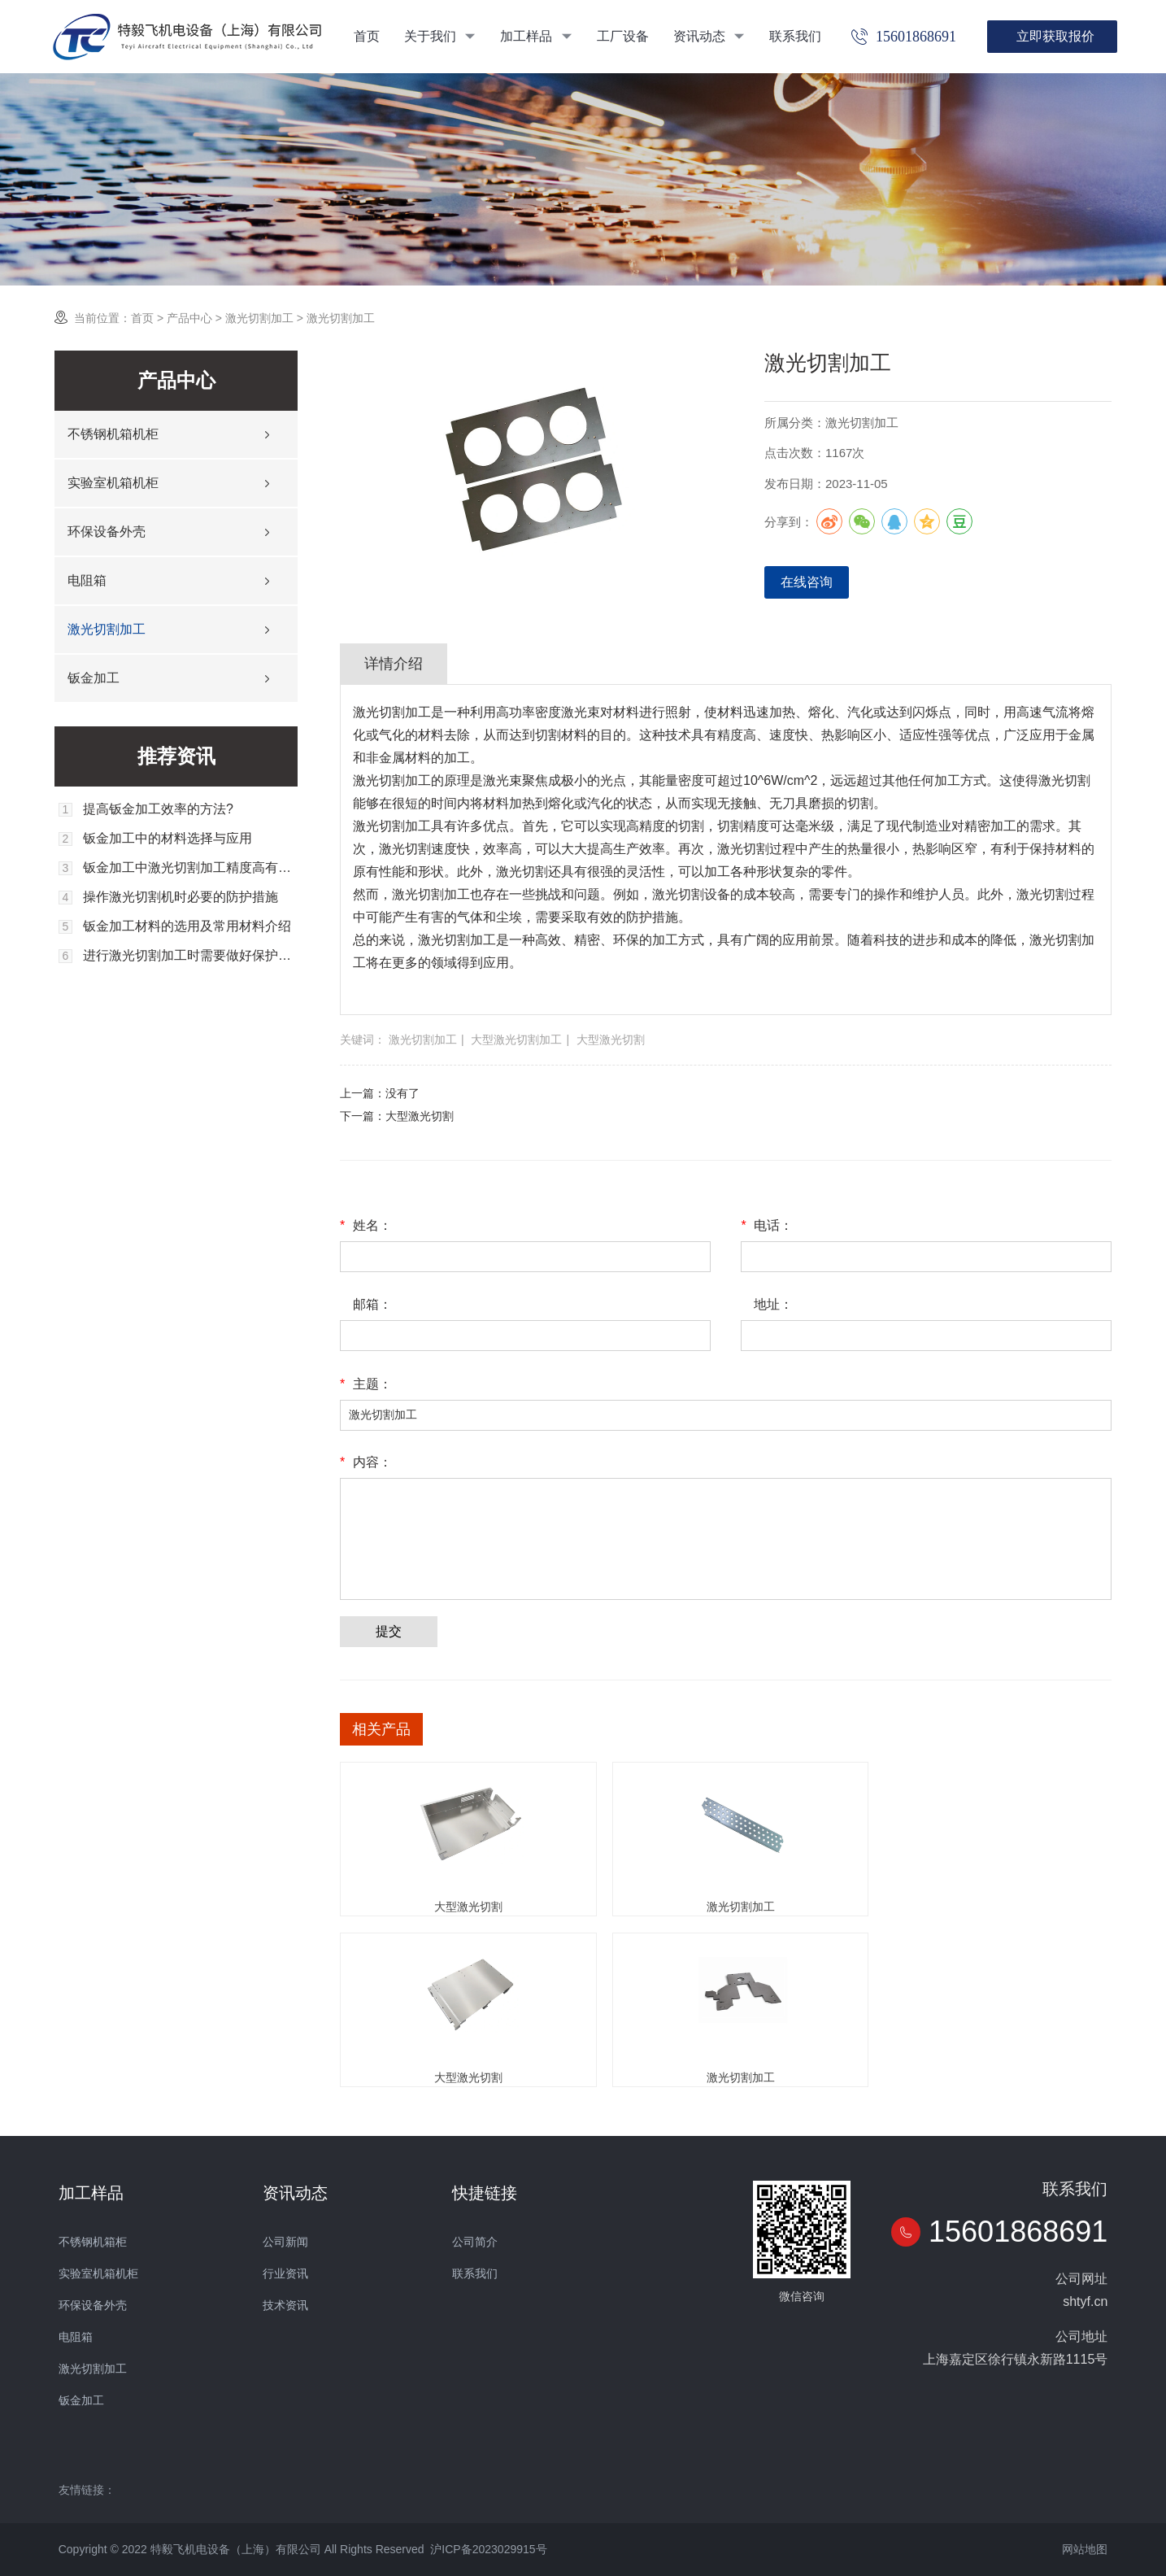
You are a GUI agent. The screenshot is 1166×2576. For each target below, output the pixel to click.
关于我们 (440, 36)
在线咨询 (807, 582)
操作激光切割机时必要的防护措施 (180, 897)
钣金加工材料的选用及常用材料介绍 (187, 926)
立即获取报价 (1055, 36)
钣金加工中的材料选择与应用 (167, 838)
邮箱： (372, 1304)
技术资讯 (285, 2305)
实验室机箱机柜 (113, 483)
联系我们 (795, 36)
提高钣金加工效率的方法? (158, 809)
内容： (366, 1462)
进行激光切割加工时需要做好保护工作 (190, 955)
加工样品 (536, 36)
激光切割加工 (259, 318)
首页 (367, 36)
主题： (366, 1384)
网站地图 (1084, 2549)
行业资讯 (285, 2273)
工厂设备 (623, 36)
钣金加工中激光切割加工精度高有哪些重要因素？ (190, 867)
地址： (773, 1304)
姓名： (366, 1225)
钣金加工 (93, 678)
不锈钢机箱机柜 (113, 434)
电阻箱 (87, 580)
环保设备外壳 (106, 531)
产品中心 (189, 318)
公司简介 (475, 2241)
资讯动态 (709, 36)
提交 (389, 1631)
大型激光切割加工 (516, 1039)
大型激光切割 (610, 1039)
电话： (767, 1225)
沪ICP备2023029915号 (488, 2549)
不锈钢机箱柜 (93, 2241)
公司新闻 (285, 2241)
